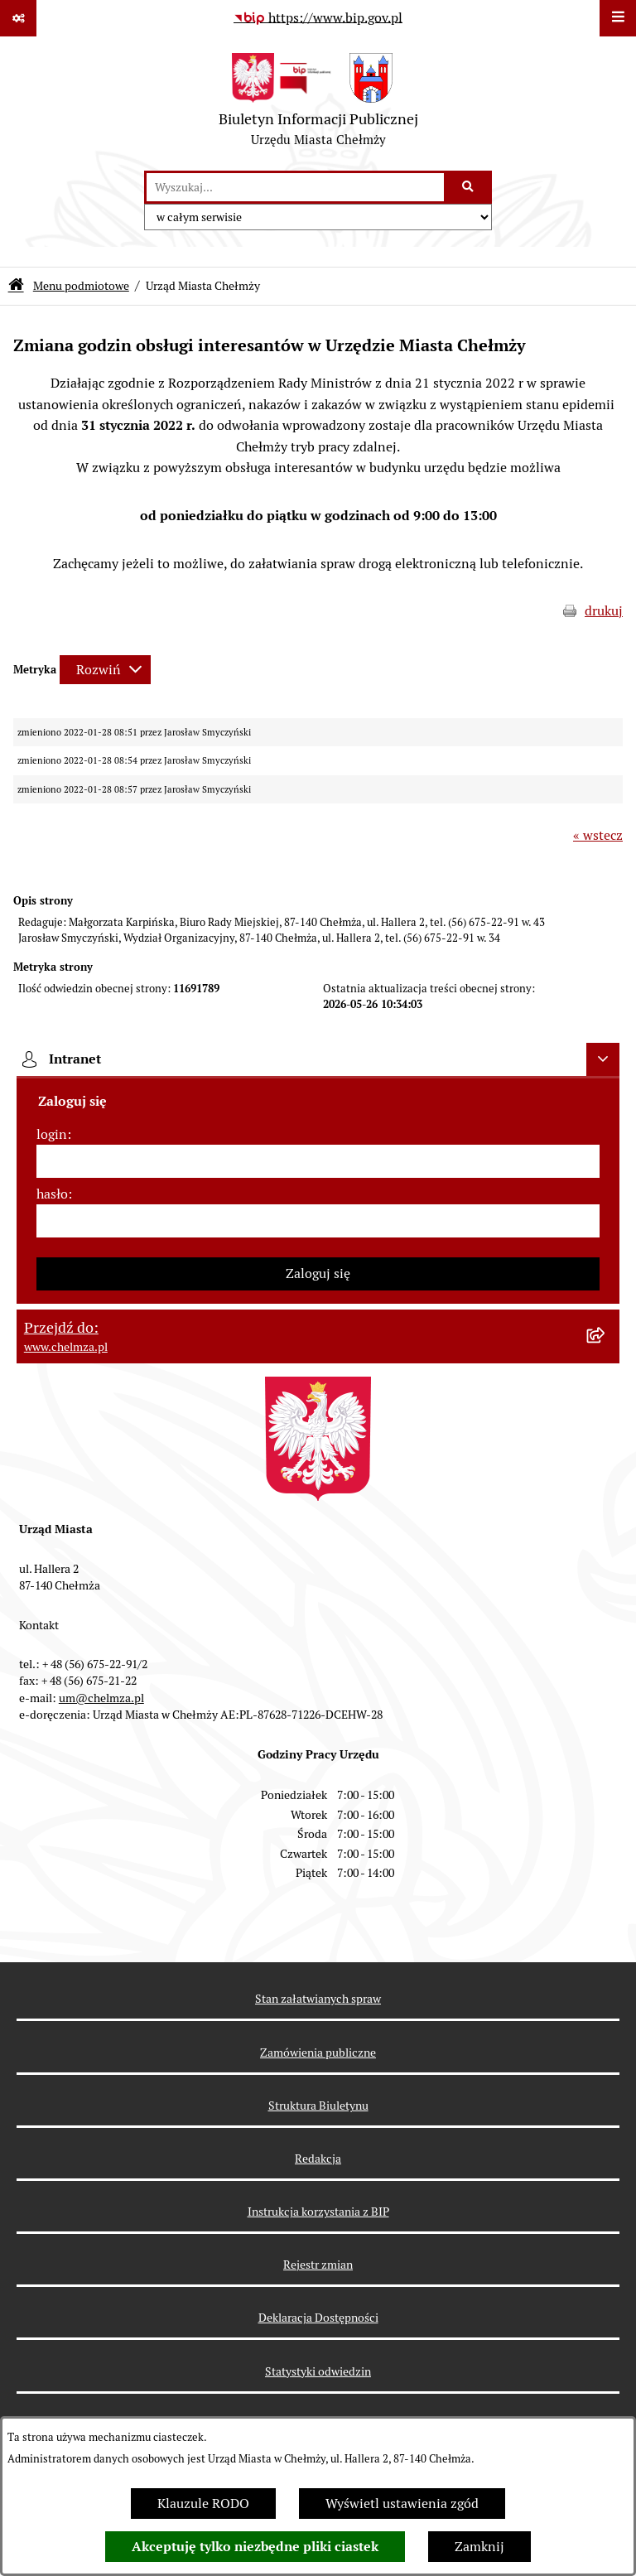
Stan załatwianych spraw (318, 1998)
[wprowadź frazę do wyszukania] (295, 187)
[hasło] (318, 1220)
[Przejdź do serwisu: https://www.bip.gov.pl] (318, 18)
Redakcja (318, 2158)
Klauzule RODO (203, 2503)
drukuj (604, 611)
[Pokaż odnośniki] (18, 18)
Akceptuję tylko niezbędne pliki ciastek (255, 2546)
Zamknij (479, 2546)
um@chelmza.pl (101, 1698)
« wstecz (598, 835)
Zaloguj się (318, 1273)
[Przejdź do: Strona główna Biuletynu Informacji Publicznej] (16, 286)
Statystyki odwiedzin (318, 2371)
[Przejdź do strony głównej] (318, 103)
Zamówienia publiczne (318, 2052)
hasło (52, 1194)
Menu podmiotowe (81, 285)
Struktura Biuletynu (318, 2105)
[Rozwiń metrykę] (105, 669)
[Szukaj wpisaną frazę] (469, 187)
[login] (318, 1161)
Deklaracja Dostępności (318, 2317)
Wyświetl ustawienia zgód (402, 2503)
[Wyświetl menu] (618, 18)
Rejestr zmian (318, 2264)
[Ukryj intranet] (602, 1059)
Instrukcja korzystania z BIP (318, 2211)
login (51, 1134)
